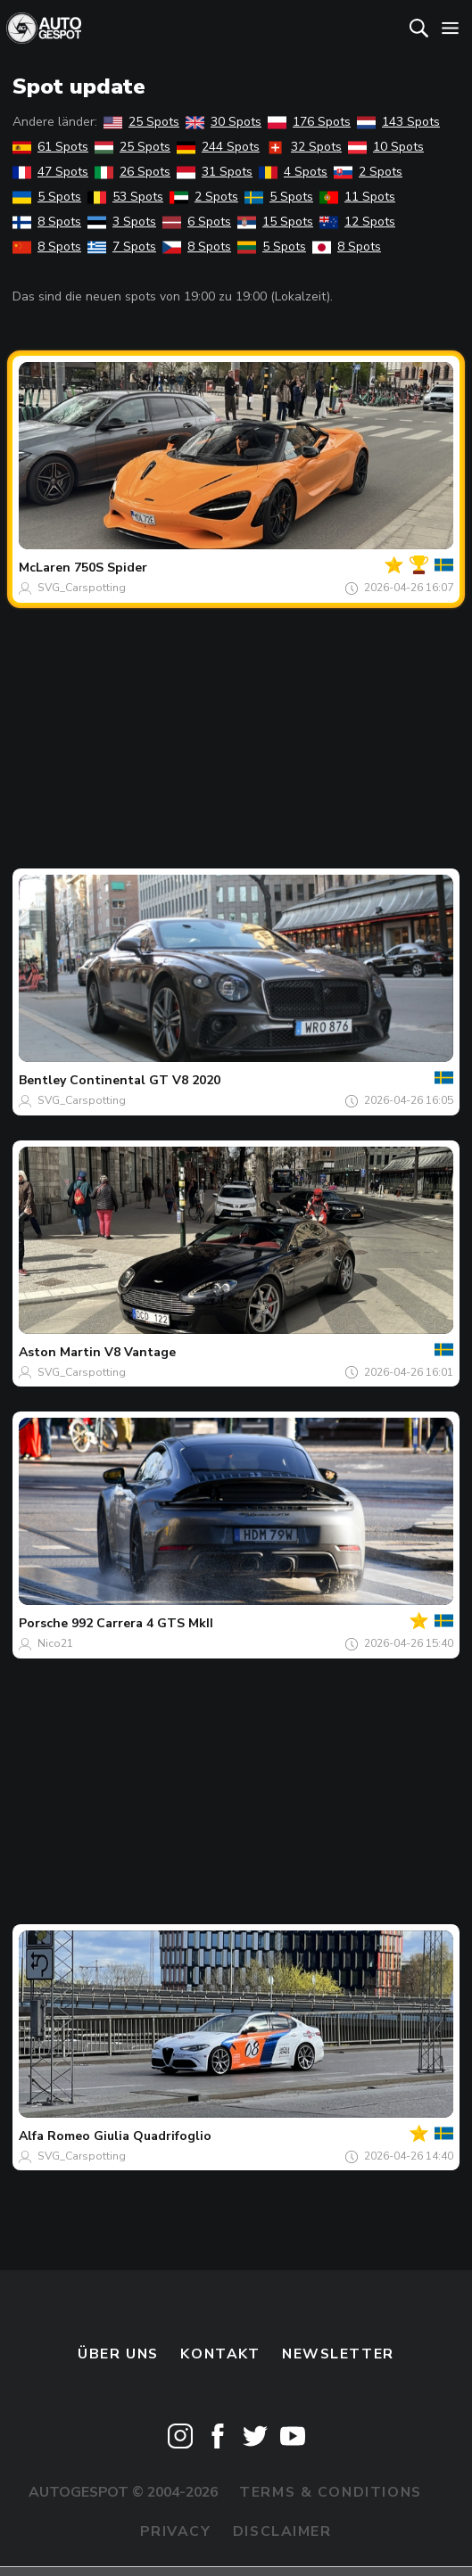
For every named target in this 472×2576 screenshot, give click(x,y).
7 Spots (121, 246)
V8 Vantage (140, 1352)
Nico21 (55, 1643)
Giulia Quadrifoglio (152, 2135)
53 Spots (125, 196)
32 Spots (304, 146)
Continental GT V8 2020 (145, 1080)
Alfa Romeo (54, 2135)
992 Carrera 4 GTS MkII (142, 1623)
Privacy (175, 2531)
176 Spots (309, 121)
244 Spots (218, 146)
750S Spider (110, 567)
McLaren (44, 567)
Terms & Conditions (330, 2492)
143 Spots (398, 121)
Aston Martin (60, 1352)
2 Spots (368, 171)
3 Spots (121, 221)
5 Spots (46, 196)
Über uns (118, 2354)
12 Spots (357, 221)
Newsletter (338, 2354)
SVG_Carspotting (81, 587)
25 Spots (141, 121)
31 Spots (215, 171)
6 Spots (196, 221)
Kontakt (220, 2354)
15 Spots (275, 221)
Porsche (43, 1623)
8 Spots (46, 221)
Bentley (42, 1080)
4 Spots (293, 171)
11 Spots (357, 196)
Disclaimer (282, 2531)
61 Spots (50, 146)
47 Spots (50, 171)
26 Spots (132, 171)
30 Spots (223, 121)
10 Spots (386, 146)
